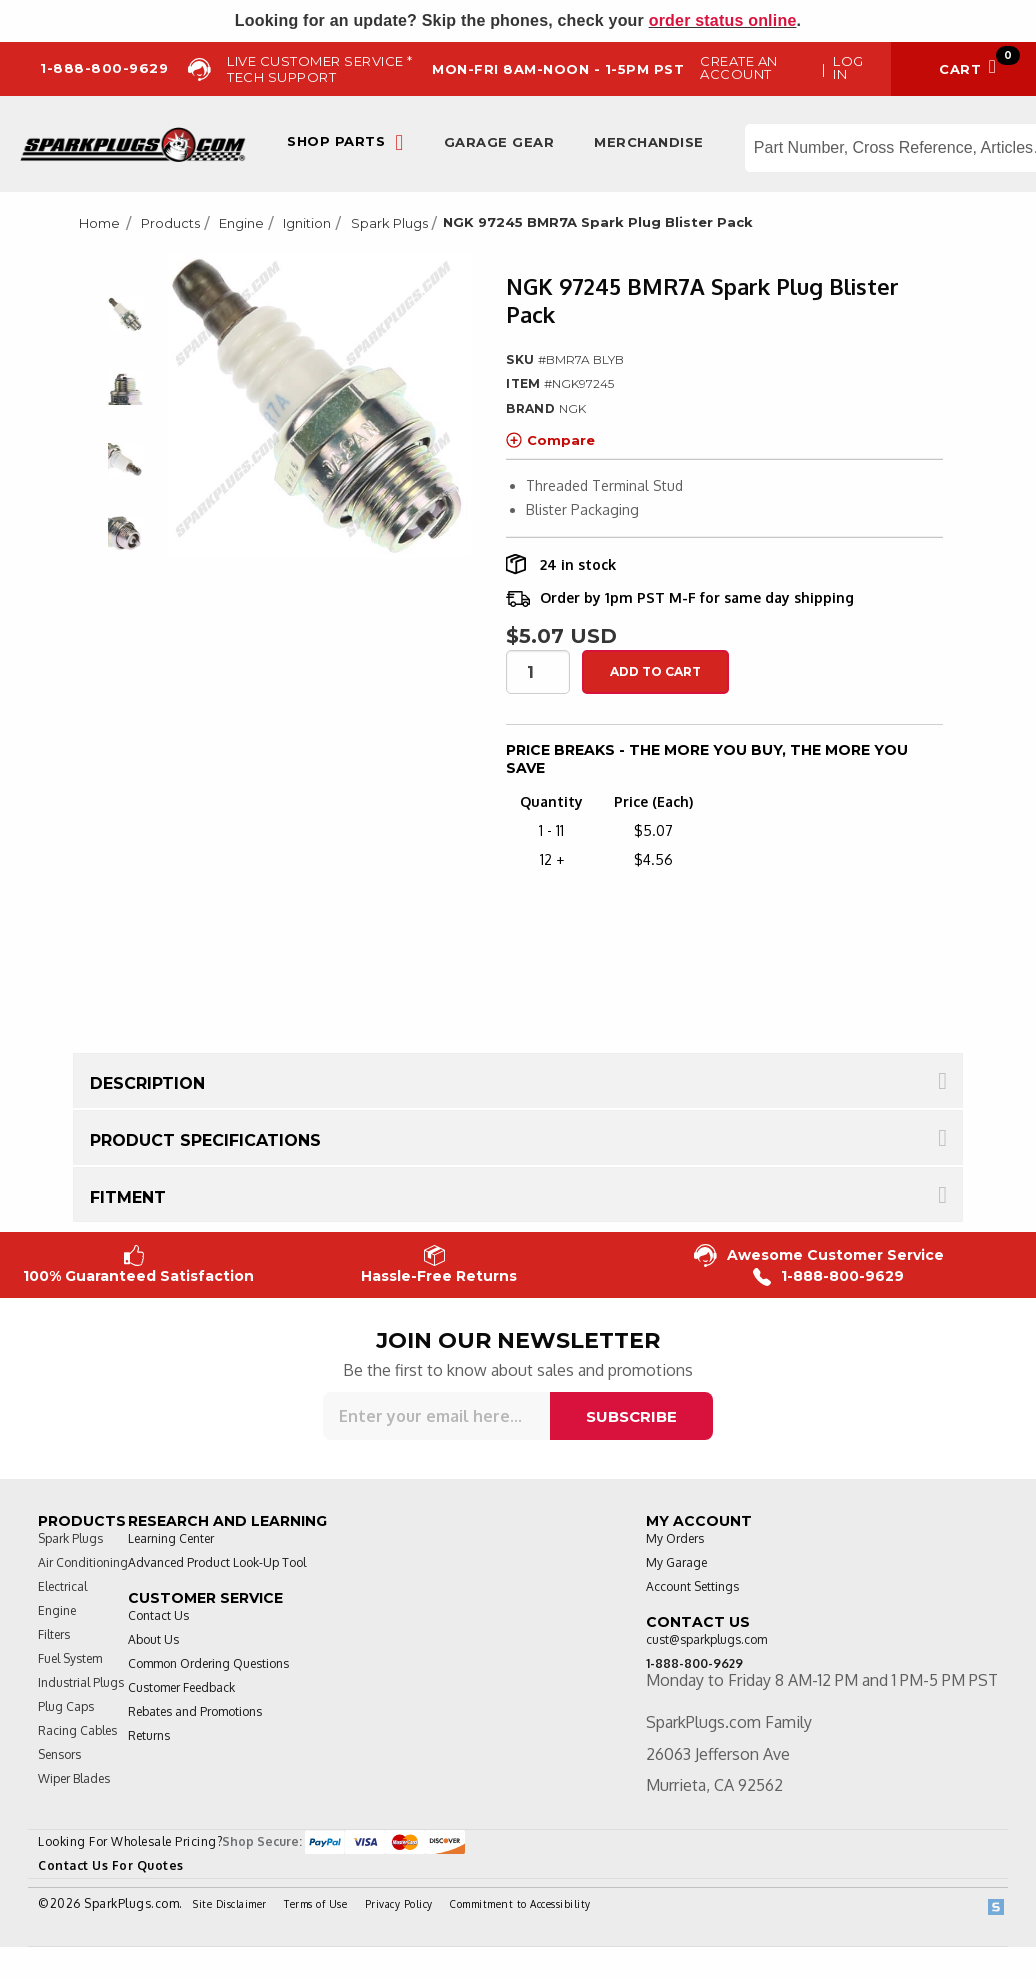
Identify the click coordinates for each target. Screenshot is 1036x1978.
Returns (149, 1735)
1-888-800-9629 (828, 1276)
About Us (153, 1639)
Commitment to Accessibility (520, 1904)
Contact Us (158, 1615)
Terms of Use (315, 1904)
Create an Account (739, 67)
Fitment (128, 1197)
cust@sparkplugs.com (706, 1639)
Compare (550, 440)
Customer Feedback (181, 1687)
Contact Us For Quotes (111, 1865)
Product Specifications (205, 1140)
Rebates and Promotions (195, 1711)
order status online (723, 20)
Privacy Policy (399, 1904)
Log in (848, 67)
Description (147, 1083)
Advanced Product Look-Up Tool (217, 1562)
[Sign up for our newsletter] (436, 1416)
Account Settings (692, 1586)
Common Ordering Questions (208, 1663)
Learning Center (171, 1538)
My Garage (676, 1562)
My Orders (675, 1538)
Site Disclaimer (230, 1904)
